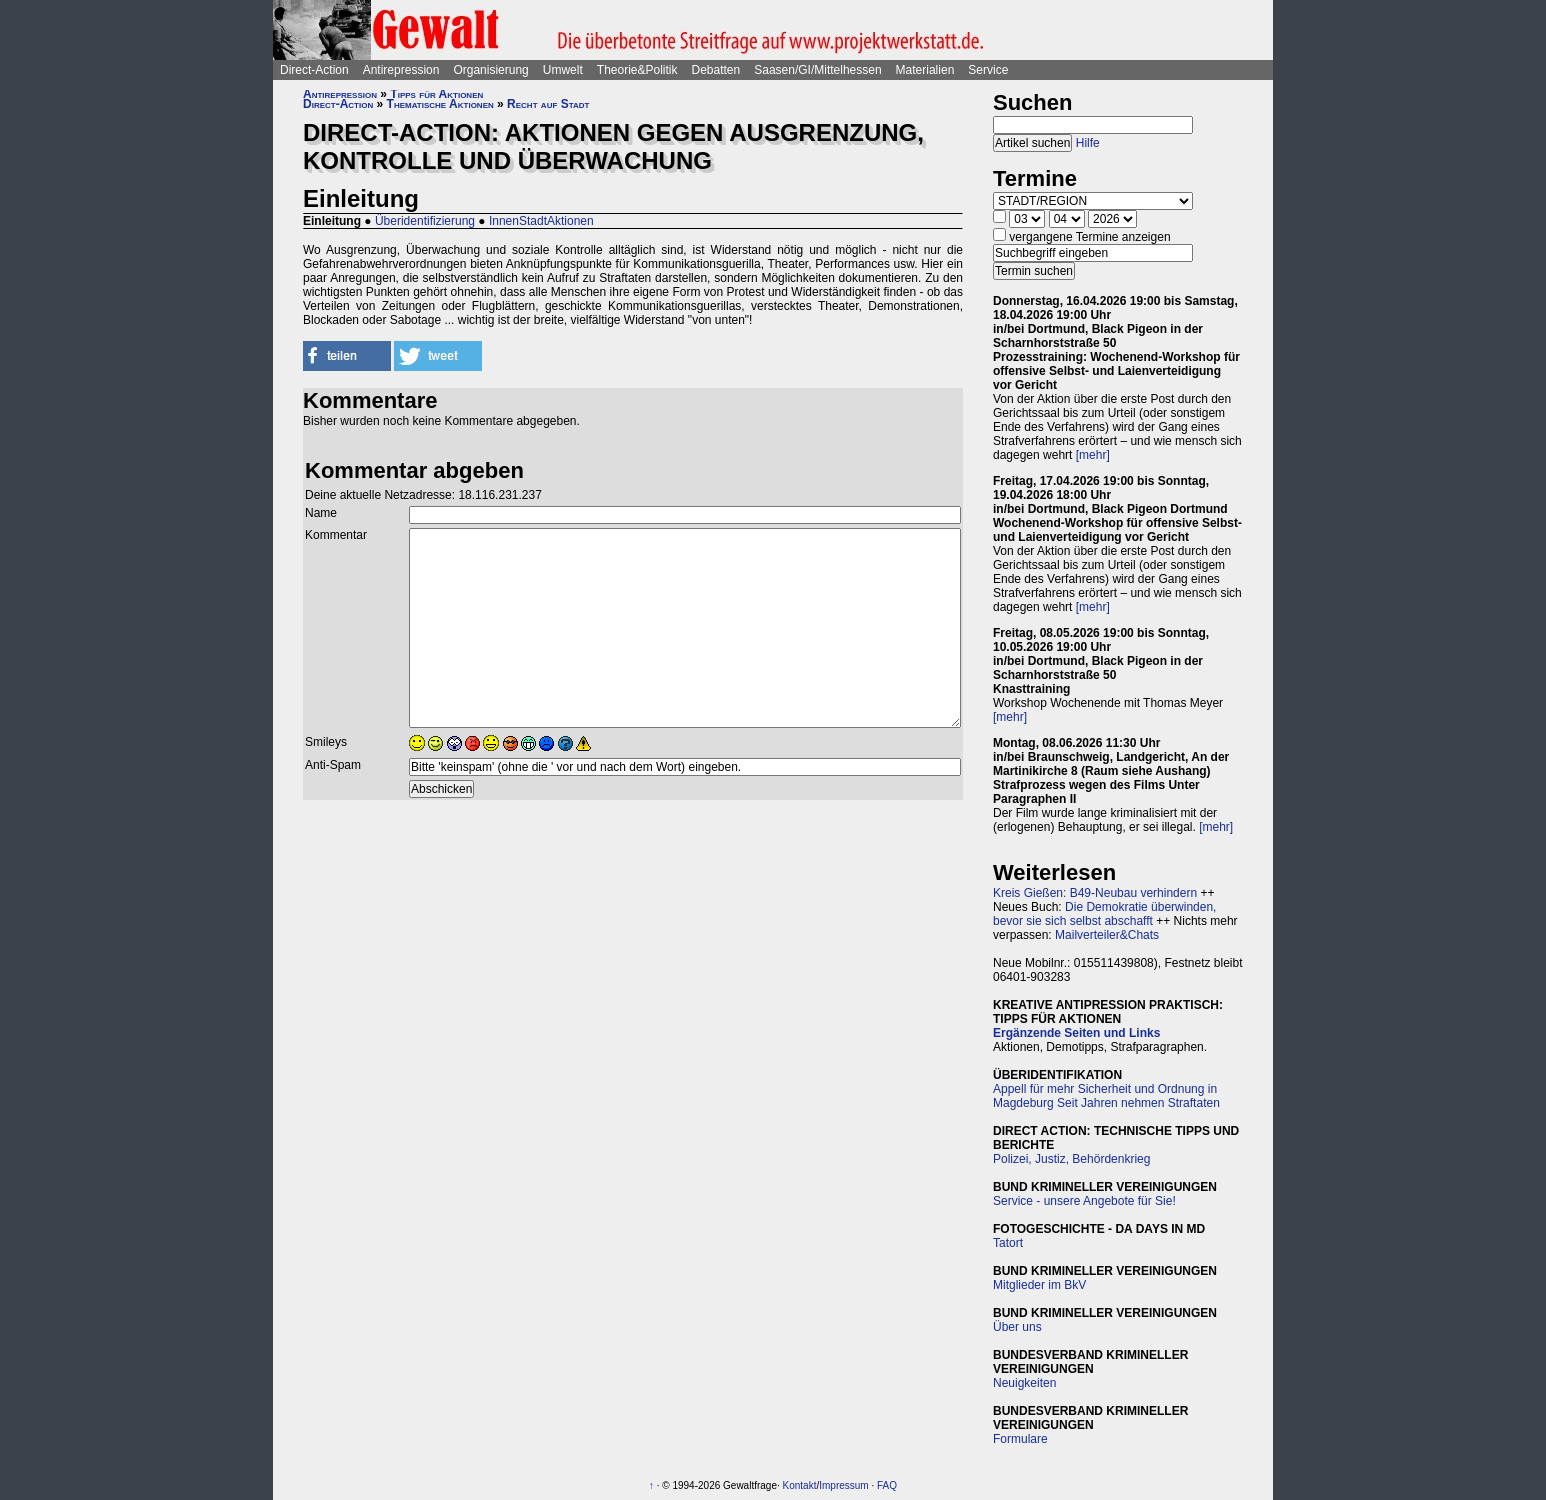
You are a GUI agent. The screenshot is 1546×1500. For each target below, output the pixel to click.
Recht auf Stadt (548, 104)
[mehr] (1093, 455)
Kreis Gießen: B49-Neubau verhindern (1095, 893)
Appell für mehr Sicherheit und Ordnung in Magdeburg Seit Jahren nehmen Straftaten (1106, 1096)
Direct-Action (314, 70)
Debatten (716, 70)
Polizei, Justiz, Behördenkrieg (1071, 1159)
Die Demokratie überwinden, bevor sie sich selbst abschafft (1104, 914)
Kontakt (800, 1485)
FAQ (887, 1485)
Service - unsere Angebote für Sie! (1084, 1201)
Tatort (1008, 1243)
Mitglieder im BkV (1039, 1285)
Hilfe (1088, 143)
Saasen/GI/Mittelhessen (817, 70)
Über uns (1017, 1327)
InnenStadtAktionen (541, 221)
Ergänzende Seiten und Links (1076, 1033)
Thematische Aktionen (440, 104)
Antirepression (401, 70)
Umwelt (563, 70)
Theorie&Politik (637, 70)
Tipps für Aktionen (436, 94)
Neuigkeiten (1024, 1383)
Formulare (1020, 1439)
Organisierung (490, 70)
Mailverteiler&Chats (1107, 935)
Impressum (843, 1485)
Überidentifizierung (425, 221)
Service (988, 70)
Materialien (925, 70)
